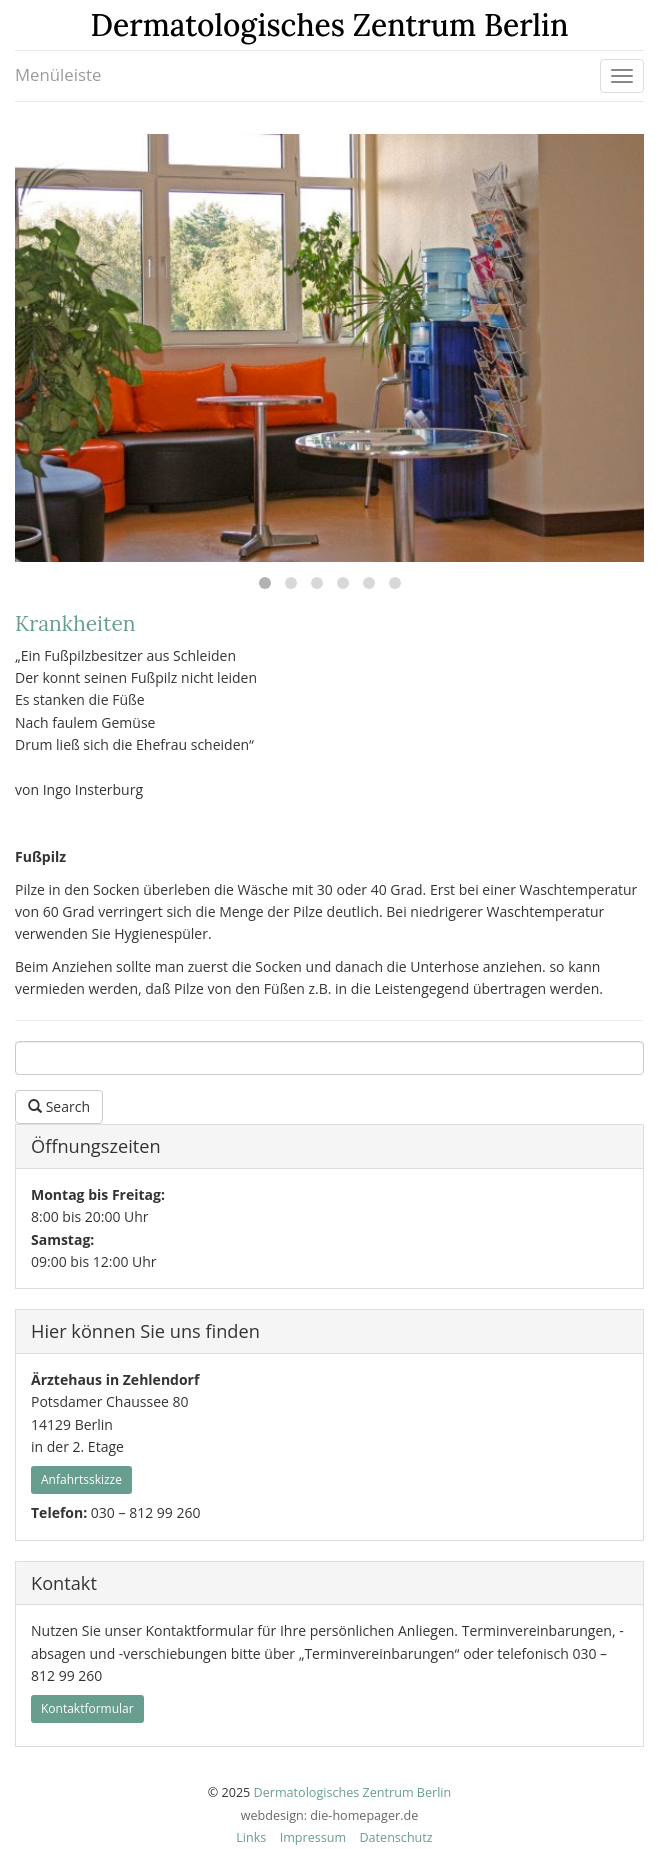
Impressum (313, 1837)
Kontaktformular (87, 1708)
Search (59, 1106)
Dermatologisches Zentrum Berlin (353, 1792)
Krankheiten (75, 623)
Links (251, 1837)
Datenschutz (395, 1837)
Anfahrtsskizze (81, 1479)
